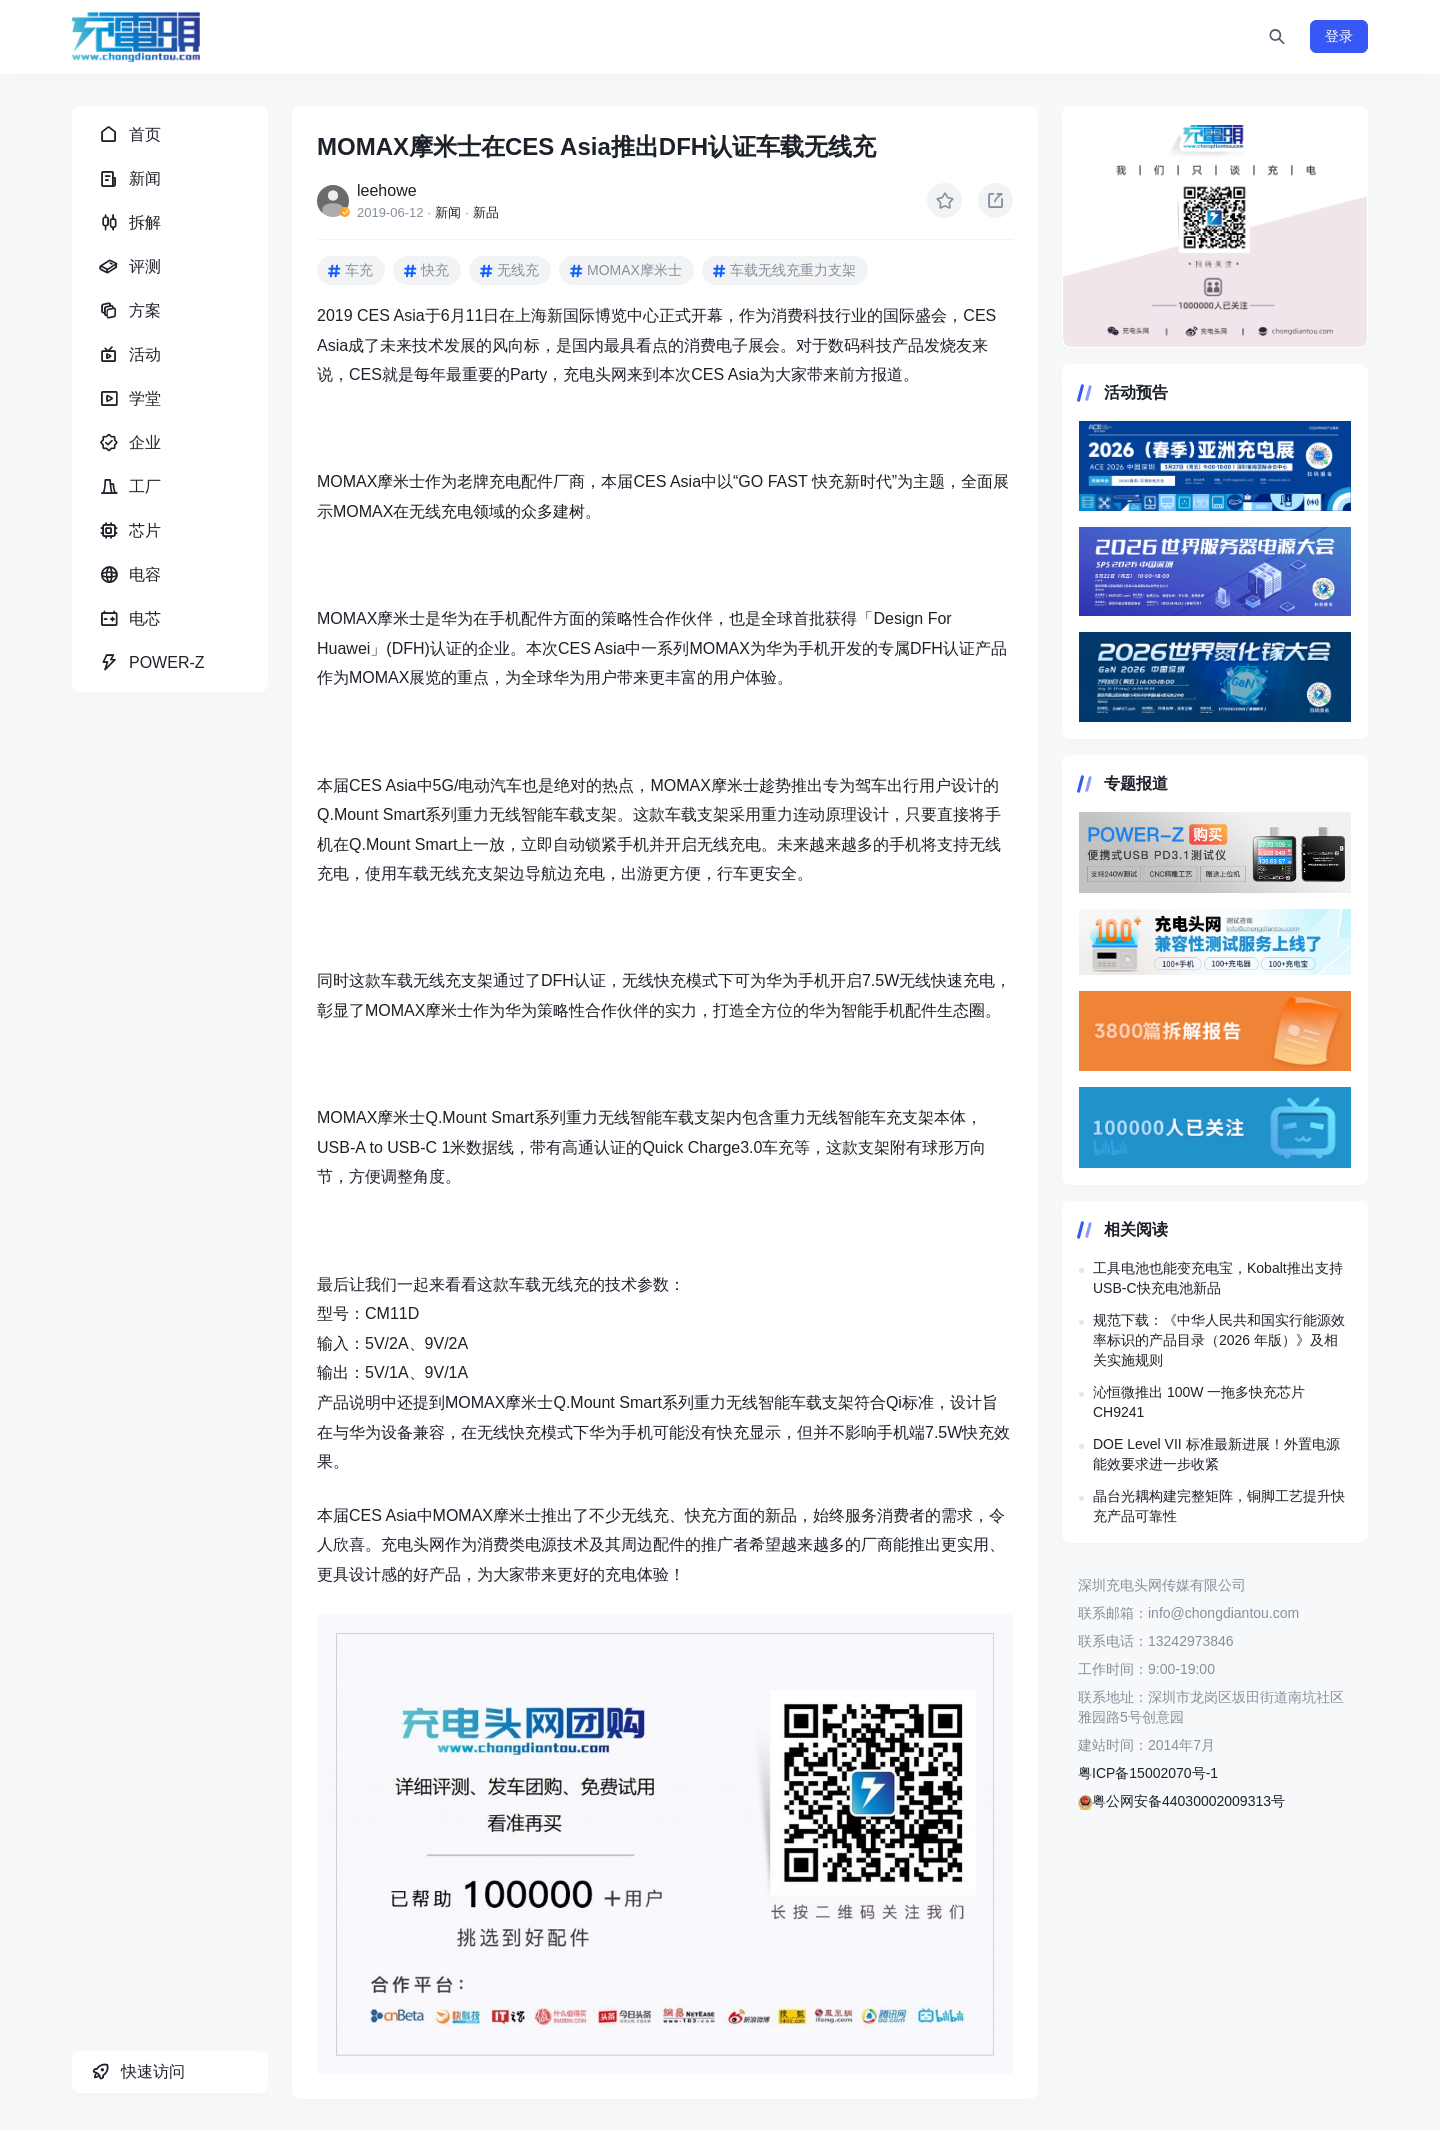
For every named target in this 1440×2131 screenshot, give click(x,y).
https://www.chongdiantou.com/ (1215, 227)
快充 (435, 270)
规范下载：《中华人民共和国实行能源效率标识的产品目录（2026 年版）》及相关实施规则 (1219, 1340)
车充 (359, 270)
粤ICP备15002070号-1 (1148, 1773)
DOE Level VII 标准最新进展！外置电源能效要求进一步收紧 (1216, 1454)
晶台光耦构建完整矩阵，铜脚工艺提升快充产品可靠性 (1219, 1506)
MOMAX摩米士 (634, 270)
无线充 (518, 270)
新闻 (448, 212)
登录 (1339, 36)
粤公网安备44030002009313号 (1181, 1801)
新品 (486, 212)
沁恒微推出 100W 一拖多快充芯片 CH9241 (1199, 1402)
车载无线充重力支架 (793, 270)
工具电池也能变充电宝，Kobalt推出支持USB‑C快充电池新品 (1218, 1278)
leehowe (387, 190)
